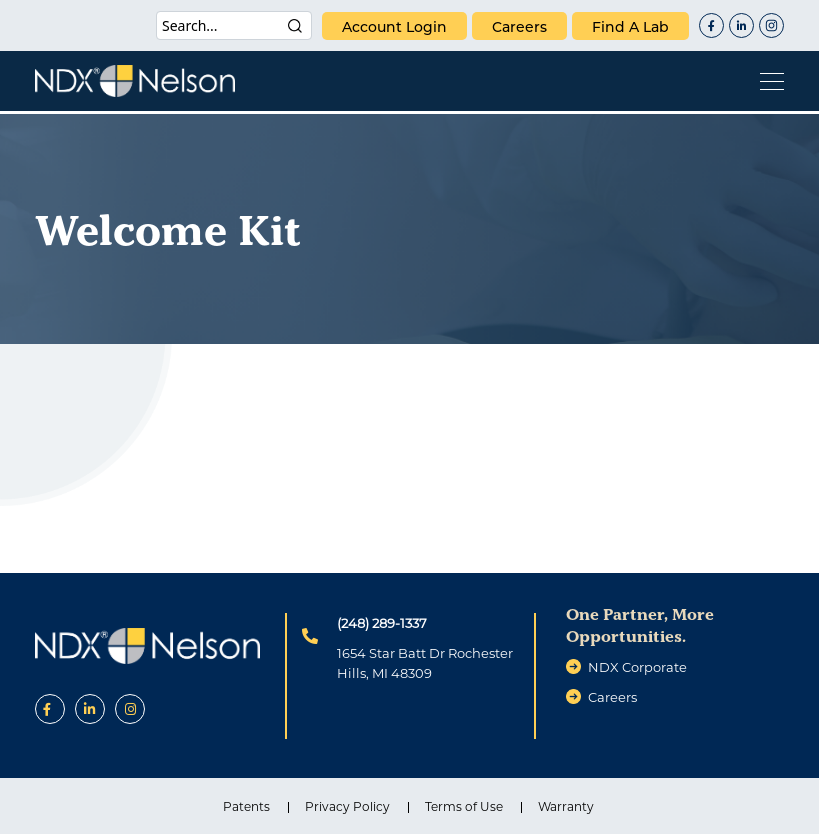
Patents (246, 806)
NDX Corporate (637, 667)
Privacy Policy (347, 806)
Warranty (566, 806)
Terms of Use (464, 806)
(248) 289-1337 (382, 623)
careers (519, 27)
